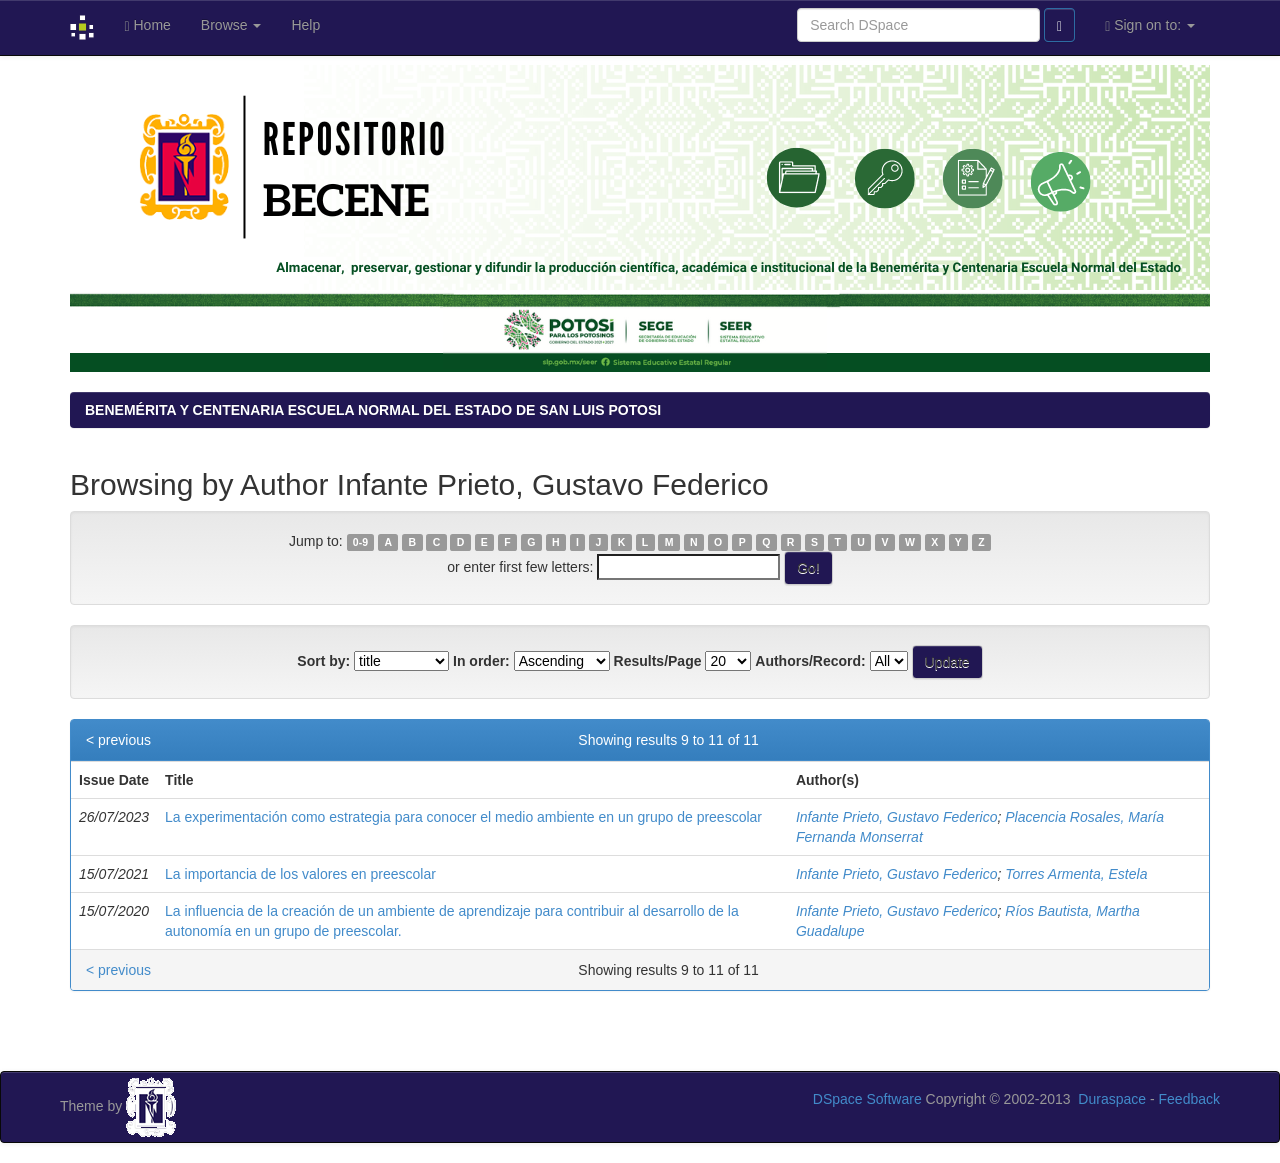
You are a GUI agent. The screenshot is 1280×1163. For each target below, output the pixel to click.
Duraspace (1112, 1099)
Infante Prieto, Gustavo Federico (897, 817)
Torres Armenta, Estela (1076, 874)
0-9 (360, 542)
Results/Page (658, 661)
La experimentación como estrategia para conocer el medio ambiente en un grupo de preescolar (463, 817)
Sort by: (323, 661)
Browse (231, 25)
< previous (118, 740)
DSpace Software (867, 1099)
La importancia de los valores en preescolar (300, 874)
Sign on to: (1150, 25)
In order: (481, 661)
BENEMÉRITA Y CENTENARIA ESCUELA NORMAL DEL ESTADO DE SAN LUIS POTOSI (373, 410)
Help (305, 25)
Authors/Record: (810, 661)
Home (147, 25)
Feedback (1189, 1099)
